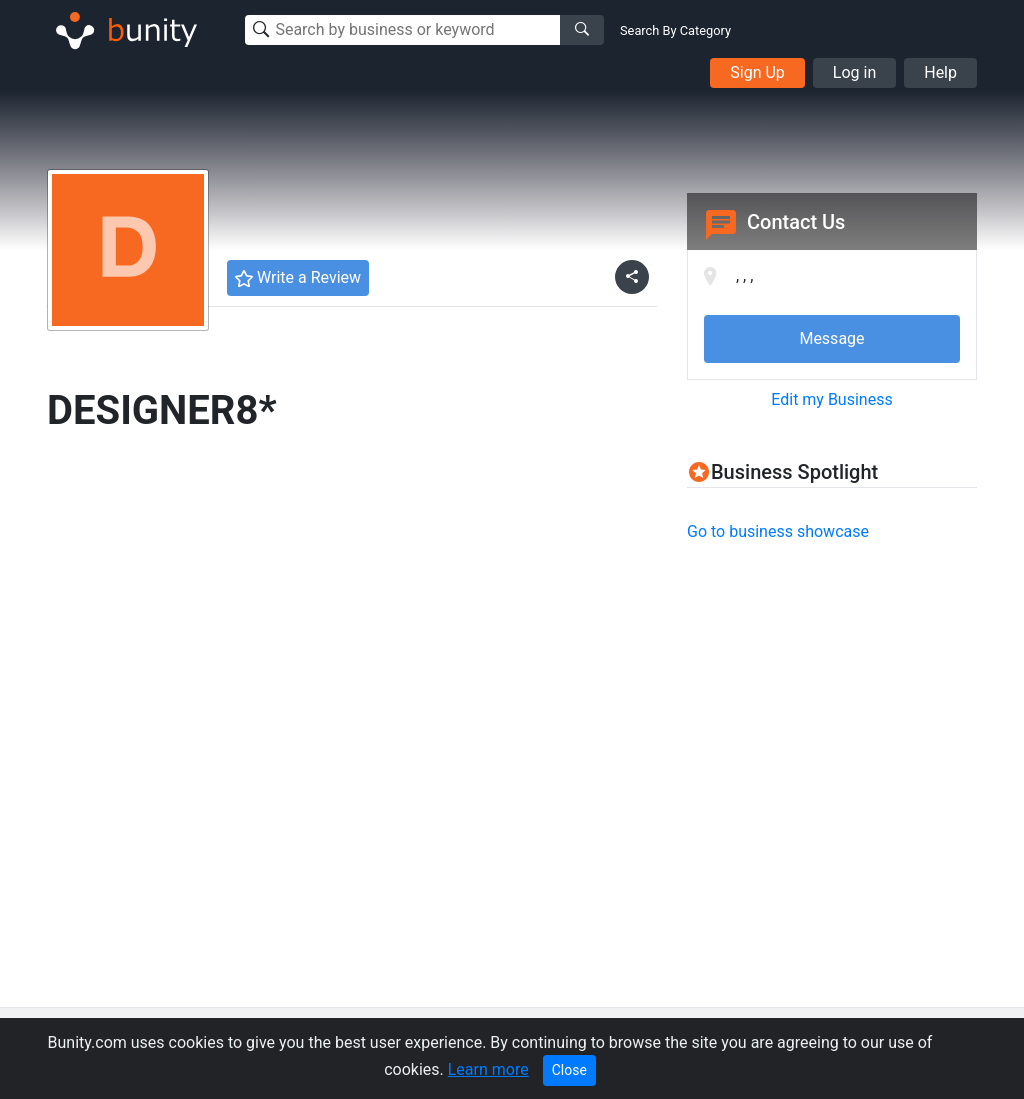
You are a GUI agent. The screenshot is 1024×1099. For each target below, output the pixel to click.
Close (569, 1070)
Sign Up (757, 72)
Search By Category (675, 30)
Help (940, 72)
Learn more (488, 1069)
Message (831, 338)
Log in (854, 72)
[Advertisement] (855, 700)
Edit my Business (831, 399)
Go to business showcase (778, 531)
